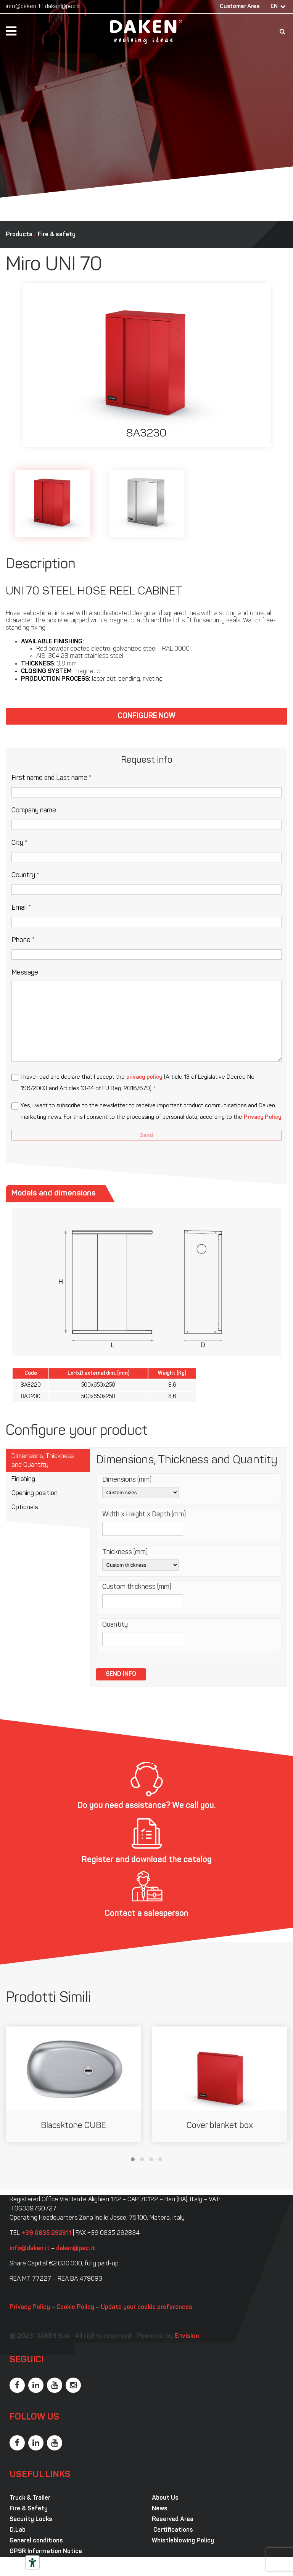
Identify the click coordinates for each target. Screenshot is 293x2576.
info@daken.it (23, 7)
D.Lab (18, 2530)
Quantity (115, 1625)
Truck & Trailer (30, 2498)
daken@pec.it (62, 7)
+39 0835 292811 (46, 2233)
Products (19, 235)
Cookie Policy (75, 2307)
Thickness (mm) (125, 1552)
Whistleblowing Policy (183, 2541)
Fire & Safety (29, 2509)
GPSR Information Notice (46, 2552)
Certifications (172, 2530)
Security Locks (31, 2519)
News (159, 2509)
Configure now (146, 716)
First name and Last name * (51, 778)
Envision (187, 2336)
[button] (132, 2159)
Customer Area (239, 7)
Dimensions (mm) (126, 1480)
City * (19, 843)
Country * (25, 875)
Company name (33, 810)
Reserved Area (172, 2519)
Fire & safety (57, 235)
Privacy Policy (263, 1117)
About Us (165, 2498)
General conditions (36, 2541)
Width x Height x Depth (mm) (144, 1514)
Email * (21, 908)
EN (274, 7)
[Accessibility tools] (32, 2562)
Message (24, 972)
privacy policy (144, 1077)
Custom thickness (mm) (136, 1587)
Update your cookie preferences (146, 2307)
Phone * (23, 940)
